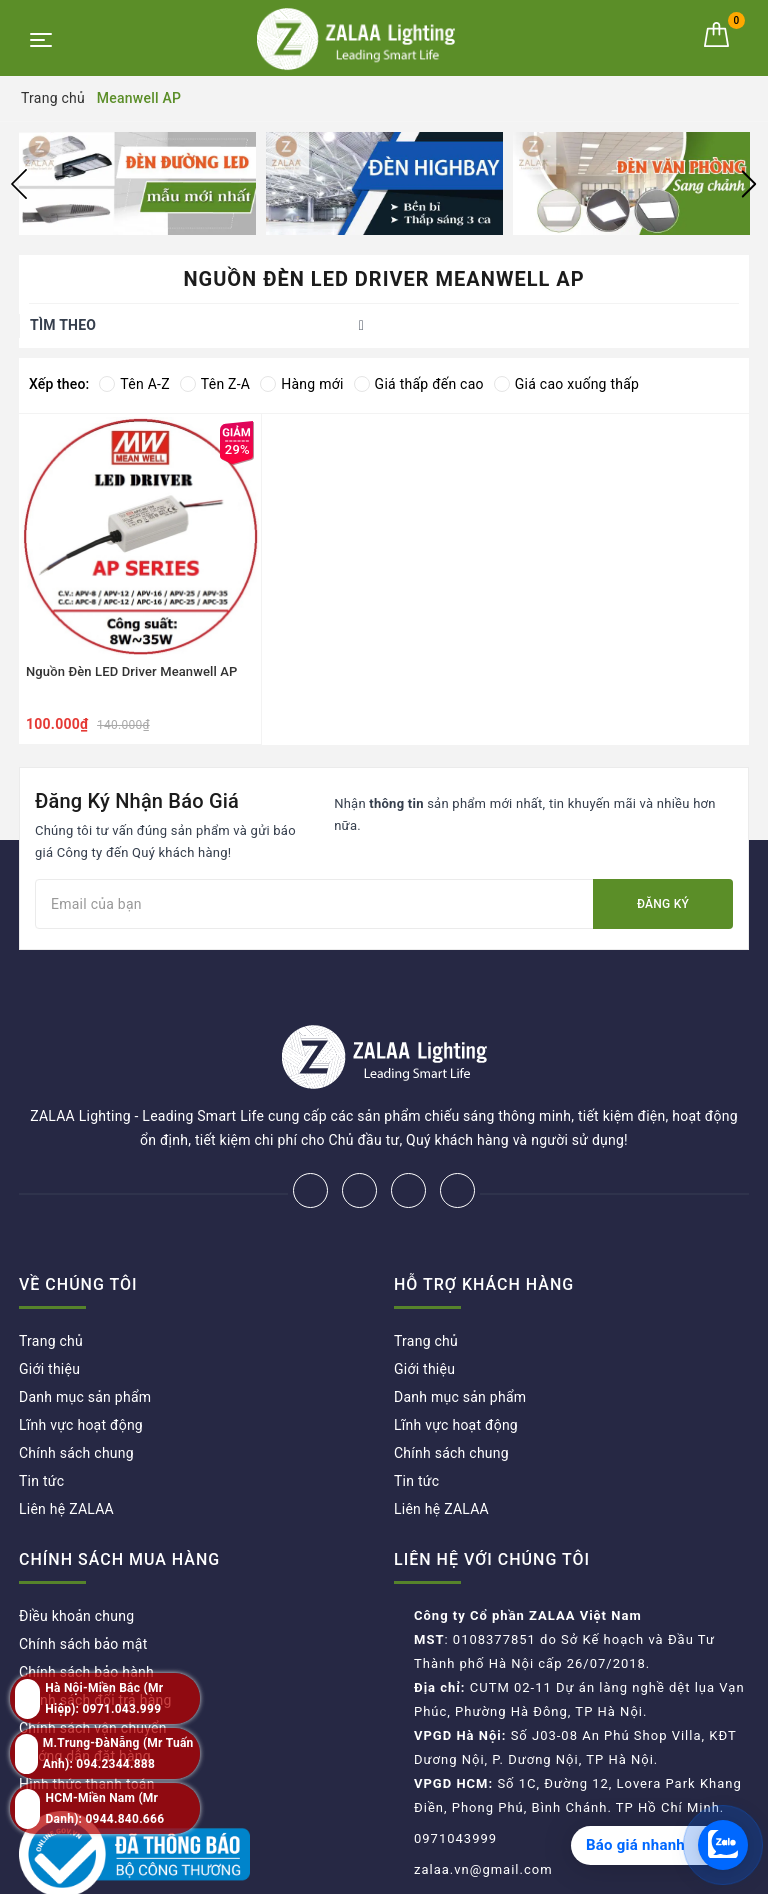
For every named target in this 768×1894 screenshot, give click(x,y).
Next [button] (749, 184)
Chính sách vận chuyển (93, 1662)
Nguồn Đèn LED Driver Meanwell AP (132, 671)
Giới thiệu (49, 1303)
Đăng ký (663, 904)
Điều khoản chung (76, 1550)
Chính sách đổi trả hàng (95, 1634)
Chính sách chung (76, 1387)
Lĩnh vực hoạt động (81, 1359)
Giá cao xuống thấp (566, 384)
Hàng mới (301, 384)
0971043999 (455, 1772)
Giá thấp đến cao (419, 384)
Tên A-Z (134, 384)
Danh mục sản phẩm (85, 1331)
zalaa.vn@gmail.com (483, 1803)
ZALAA (532, 1872)
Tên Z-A (215, 384)
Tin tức (41, 1415)
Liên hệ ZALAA (66, 1443)
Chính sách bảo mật (83, 1578)
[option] (137, 184)
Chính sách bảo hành (86, 1606)
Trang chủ (51, 1275)
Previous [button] (19, 184)
